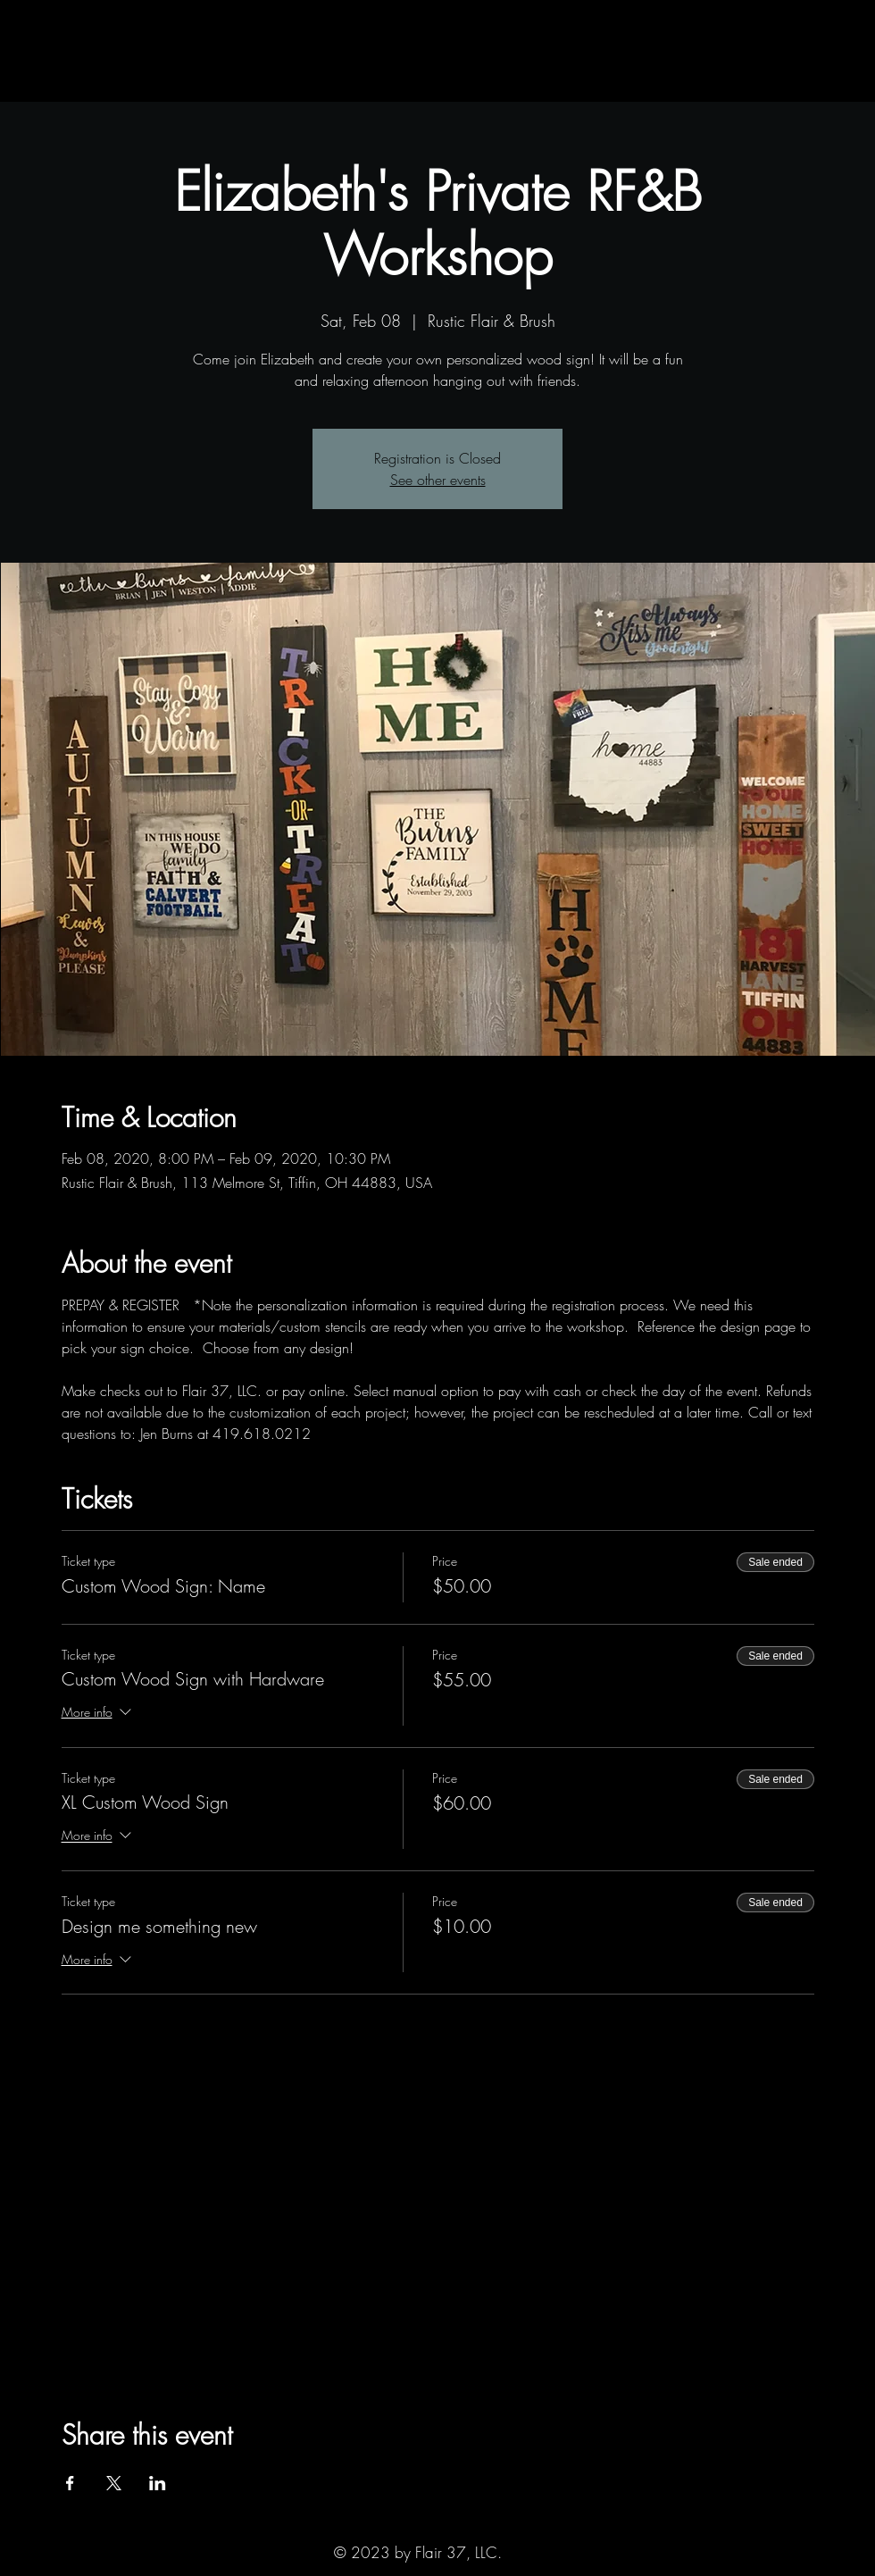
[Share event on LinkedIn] (157, 2483)
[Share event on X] (113, 2483)
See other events (438, 479)
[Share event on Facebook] (70, 2483)
